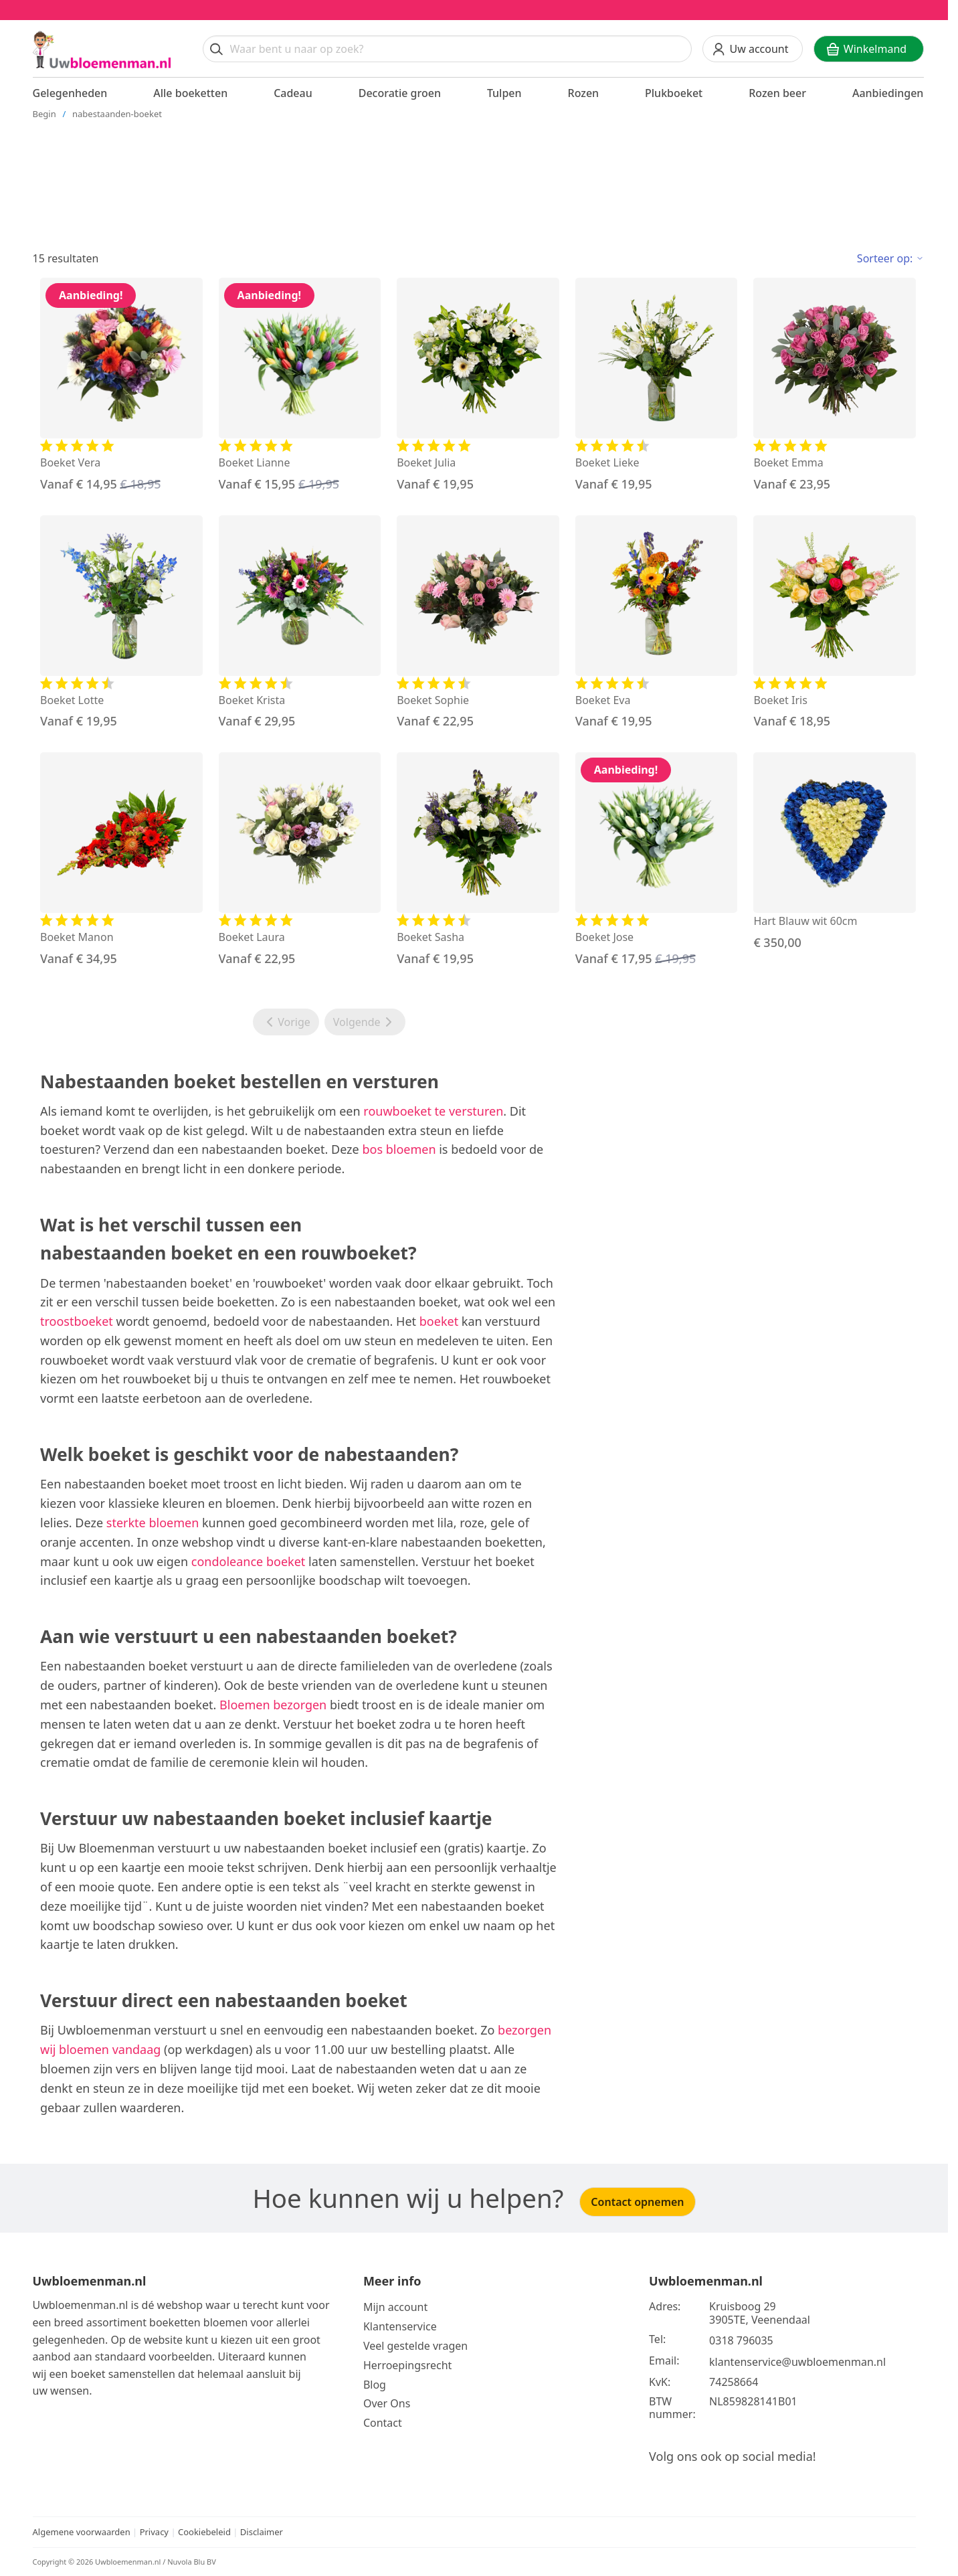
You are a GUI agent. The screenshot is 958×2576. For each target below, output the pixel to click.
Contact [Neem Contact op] (382, 2422)
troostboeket (76, 1321)
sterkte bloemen (152, 1523)
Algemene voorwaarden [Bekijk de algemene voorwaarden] (81, 2532)
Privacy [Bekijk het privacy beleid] (155, 2532)
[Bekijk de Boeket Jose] (656, 860)
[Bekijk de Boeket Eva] (656, 623)
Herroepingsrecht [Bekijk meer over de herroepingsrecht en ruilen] (407, 2365)
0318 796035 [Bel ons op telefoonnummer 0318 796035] (741, 2340)
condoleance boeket (248, 1561)
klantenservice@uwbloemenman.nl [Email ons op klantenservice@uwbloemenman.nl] (797, 2361)
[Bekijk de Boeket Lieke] (656, 385)
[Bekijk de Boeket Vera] (121, 385)
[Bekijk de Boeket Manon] (121, 860)
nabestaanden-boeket (117, 114)
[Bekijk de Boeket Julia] (478, 385)
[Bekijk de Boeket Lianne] (300, 385)
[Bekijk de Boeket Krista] (300, 623)
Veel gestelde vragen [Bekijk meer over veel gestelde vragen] (415, 2345)
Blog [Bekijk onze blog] (374, 2384)
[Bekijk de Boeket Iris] (834, 623)
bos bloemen (399, 1149)
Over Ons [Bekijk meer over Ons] (386, 2403)
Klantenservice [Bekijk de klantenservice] (400, 2326)
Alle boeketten (190, 93)
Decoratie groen (400, 93)
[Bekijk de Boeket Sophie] (478, 623)
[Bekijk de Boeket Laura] (300, 860)
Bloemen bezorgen (272, 1705)
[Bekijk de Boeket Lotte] (121, 623)
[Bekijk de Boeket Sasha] (478, 860)
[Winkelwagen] (868, 48)
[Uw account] (752, 48)
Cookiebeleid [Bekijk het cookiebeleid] (204, 2532)
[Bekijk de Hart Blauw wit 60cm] (834, 852)
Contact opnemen (637, 2202)
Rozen (583, 93)
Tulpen (504, 93)
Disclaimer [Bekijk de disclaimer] (261, 2532)
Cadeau (293, 93)
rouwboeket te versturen (433, 1111)
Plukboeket (673, 93)
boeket (438, 1321)
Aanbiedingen (888, 93)
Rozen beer (777, 93)
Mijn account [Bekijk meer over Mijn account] (395, 2307)
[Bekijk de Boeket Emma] (834, 385)
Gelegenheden (70, 93)
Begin (44, 114)
